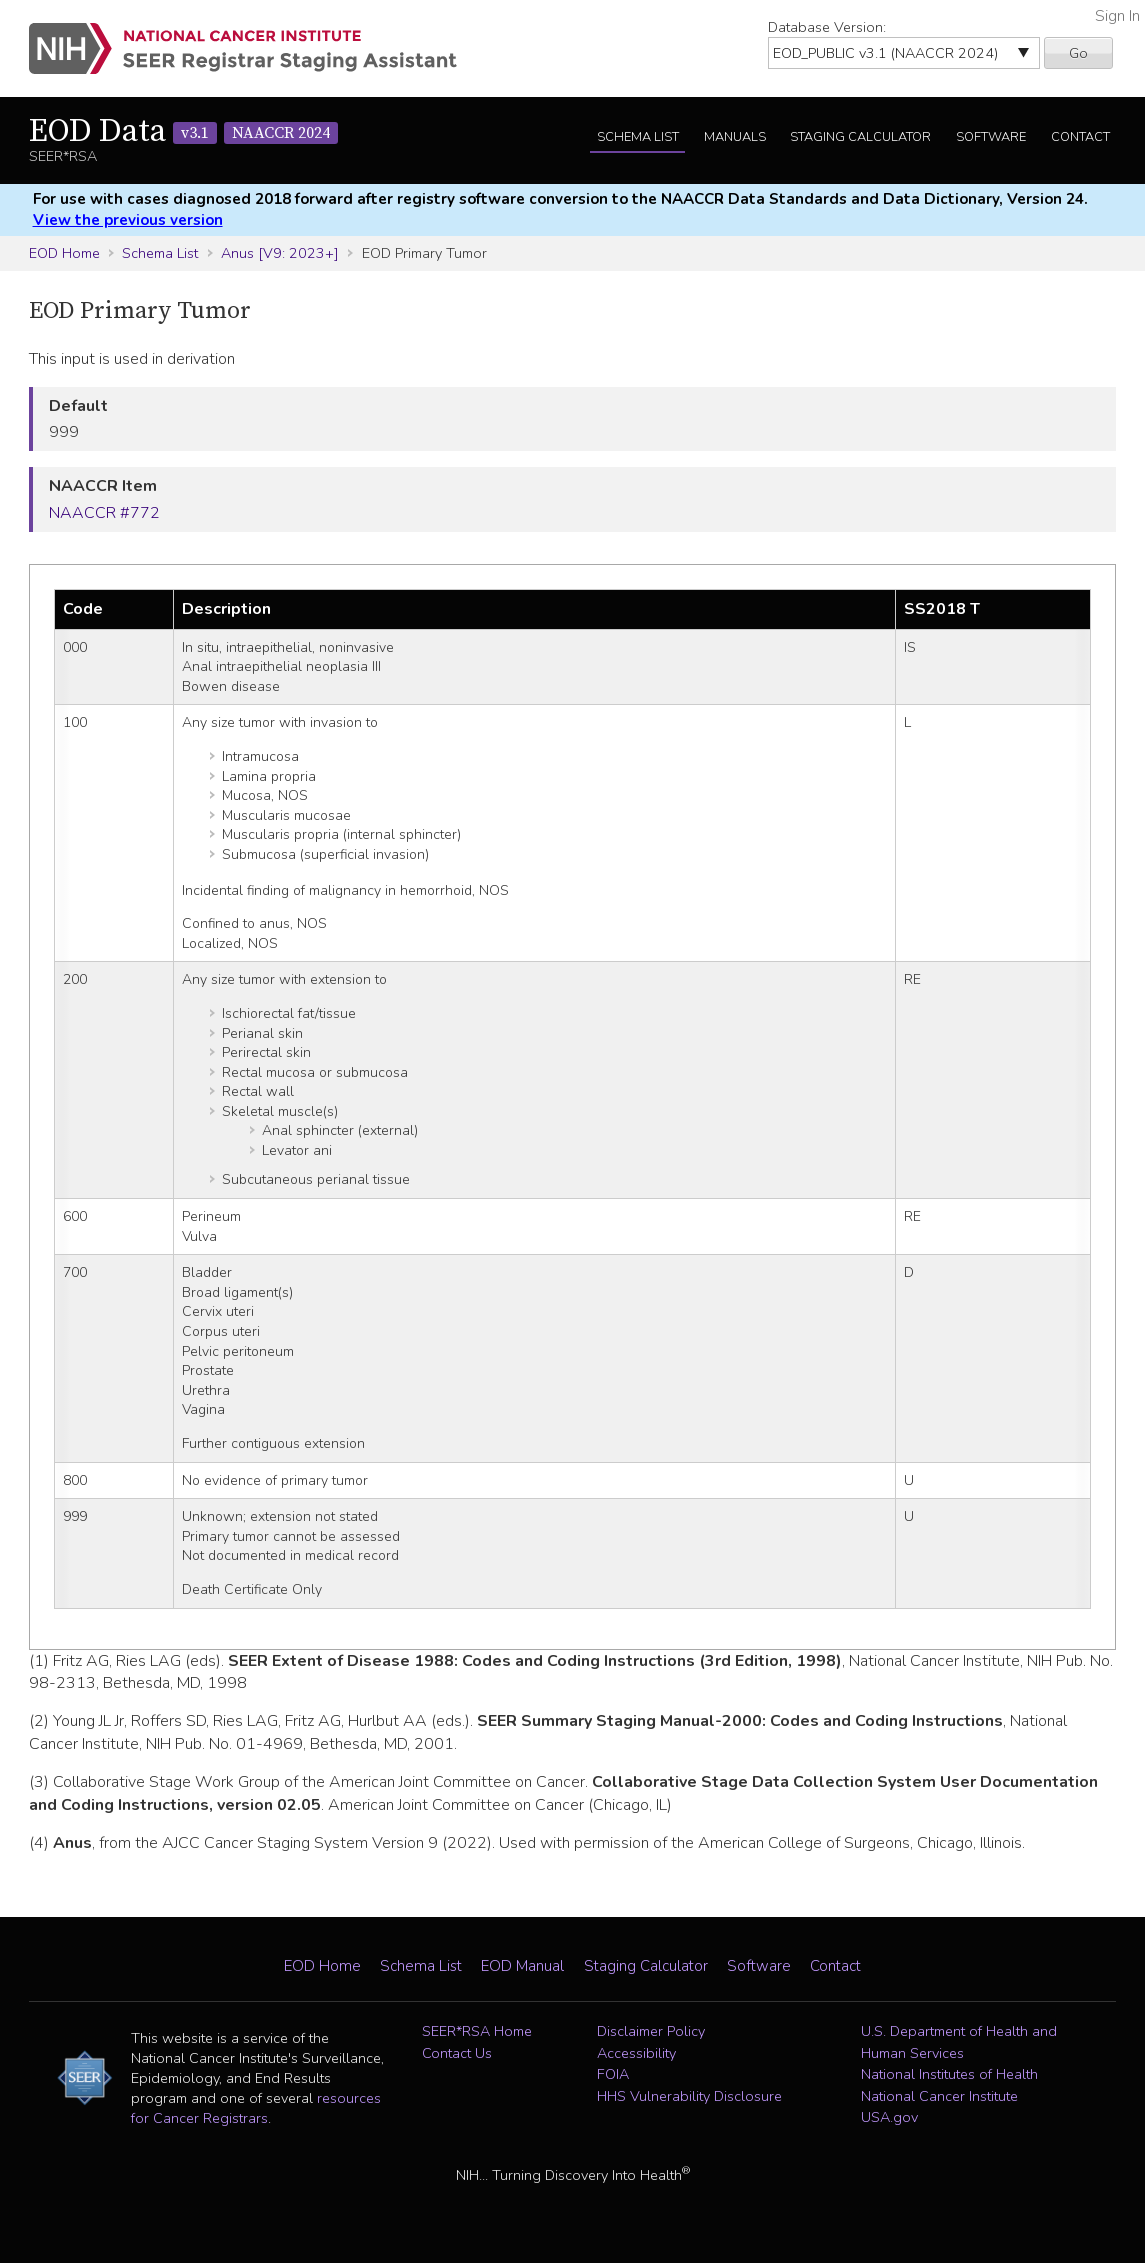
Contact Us (457, 2053)
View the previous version (128, 220)
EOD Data (183, 132)
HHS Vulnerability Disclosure (689, 2096)
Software (991, 137)
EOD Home (64, 253)
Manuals (735, 137)
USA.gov (889, 2117)
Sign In (1117, 16)
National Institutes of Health (949, 2074)
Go (1078, 53)
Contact (1080, 137)
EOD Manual (522, 1966)
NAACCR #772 (104, 513)
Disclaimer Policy (651, 2031)
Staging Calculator (860, 137)
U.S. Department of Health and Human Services (959, 2042)
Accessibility (636, 2053)
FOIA (613, 2074)
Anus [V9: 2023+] (280, 253)
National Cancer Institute (939, 2096)
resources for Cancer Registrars (256, 2108)
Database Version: (827, 27)
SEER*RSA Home (477, 2031)
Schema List (638, 137)
